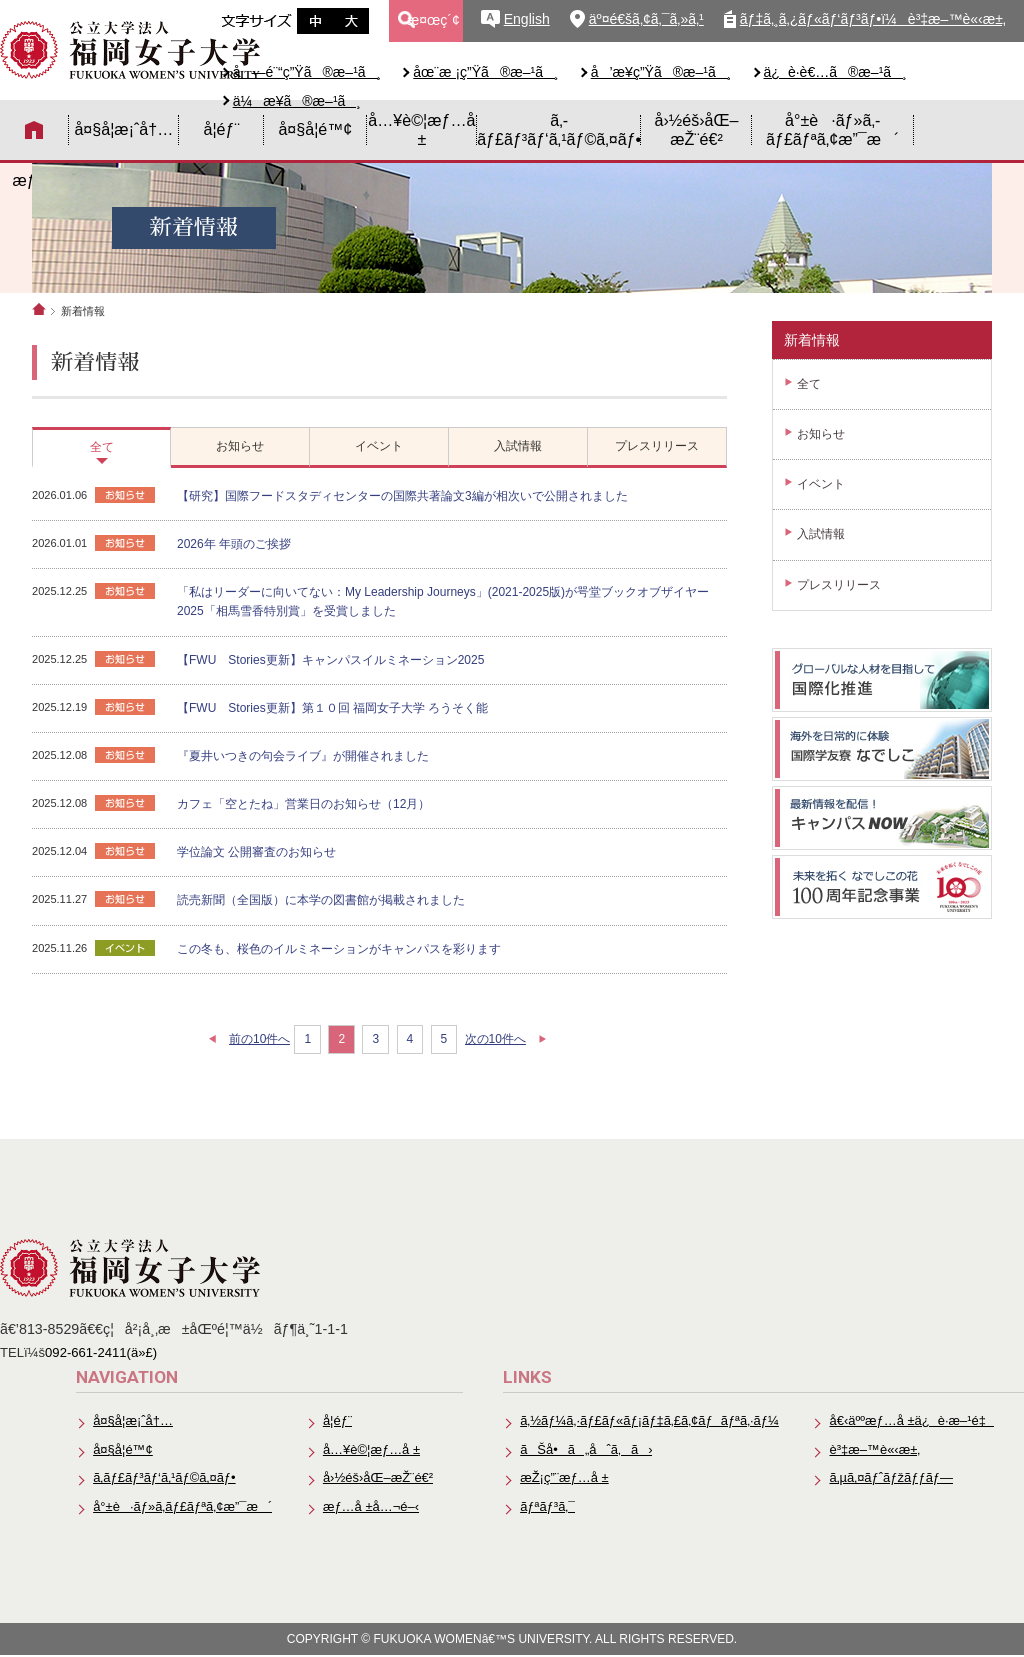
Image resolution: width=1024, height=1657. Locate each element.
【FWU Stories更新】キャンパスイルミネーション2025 (330, 660)
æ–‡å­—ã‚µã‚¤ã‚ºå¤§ (351, 21)
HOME (34, 130)
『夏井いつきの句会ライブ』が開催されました (303, 756)
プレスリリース (839, 585)
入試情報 (821, 534)
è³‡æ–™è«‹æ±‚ (874, 1450)
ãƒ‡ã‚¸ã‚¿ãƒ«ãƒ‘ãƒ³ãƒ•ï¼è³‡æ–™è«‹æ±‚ (873, 19)
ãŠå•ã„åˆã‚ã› (583, 1450)
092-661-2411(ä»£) (101, 1352)
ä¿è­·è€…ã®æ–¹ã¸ (835, 72)
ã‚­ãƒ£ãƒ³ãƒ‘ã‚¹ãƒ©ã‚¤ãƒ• (559, 129)
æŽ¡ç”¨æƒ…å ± (561, 1479)
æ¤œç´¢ (433, 20)
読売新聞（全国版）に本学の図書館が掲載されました (321, 900)
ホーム (39, 309)
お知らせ (821, 434)
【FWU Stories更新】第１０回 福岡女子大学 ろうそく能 (332, 708)
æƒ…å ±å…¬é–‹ (367, 1508)
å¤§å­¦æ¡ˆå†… (123, 129)
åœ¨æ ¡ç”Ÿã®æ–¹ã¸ (485, 72)
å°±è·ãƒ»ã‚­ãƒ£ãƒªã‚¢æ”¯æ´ (832, 129)
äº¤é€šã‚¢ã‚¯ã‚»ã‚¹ (646, 19)
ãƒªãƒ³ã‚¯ (545, 1508)
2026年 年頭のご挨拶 (234, 544)
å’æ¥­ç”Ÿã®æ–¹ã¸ (661, 72)
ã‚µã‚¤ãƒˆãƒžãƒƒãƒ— (890, 1479)
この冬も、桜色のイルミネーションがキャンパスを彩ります (339, 949)
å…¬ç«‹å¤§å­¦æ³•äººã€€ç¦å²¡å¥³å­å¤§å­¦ (130, 50)
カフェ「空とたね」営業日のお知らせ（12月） (303, 804)
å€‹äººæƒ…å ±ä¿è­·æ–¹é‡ (911, 1421)
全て (809, 384)
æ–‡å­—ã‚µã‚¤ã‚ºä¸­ (315, 21)
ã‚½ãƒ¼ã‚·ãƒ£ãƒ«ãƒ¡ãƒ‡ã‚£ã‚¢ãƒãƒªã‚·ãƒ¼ (647, 1421)
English (527, 19)
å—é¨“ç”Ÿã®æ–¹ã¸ (307, 72)
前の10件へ (259, 1039)
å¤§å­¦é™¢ (315, 129)
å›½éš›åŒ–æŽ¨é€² (697, 129)
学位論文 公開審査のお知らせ (256, 852)
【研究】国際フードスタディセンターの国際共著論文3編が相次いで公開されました (402, 496)
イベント (821, 484)
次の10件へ (495, 1039)
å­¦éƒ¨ (221, 129)
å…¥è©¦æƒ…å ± (421, 129)
